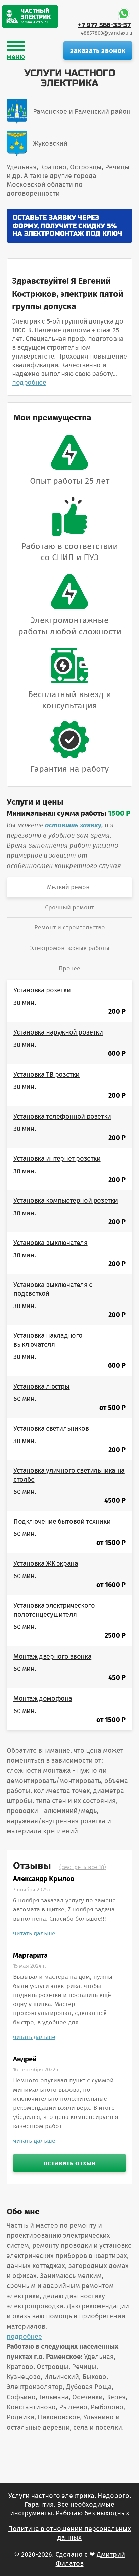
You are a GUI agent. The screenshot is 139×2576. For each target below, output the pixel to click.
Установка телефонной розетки (62, 1116)
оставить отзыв (69, 2163)
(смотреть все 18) (82, 1867)
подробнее (29, 382)
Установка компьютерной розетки (65, 1200)
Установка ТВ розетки (46, 1074)
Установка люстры (41, 1386)
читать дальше (34, 1933)
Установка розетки (42, 990)
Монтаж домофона (42, 1698)
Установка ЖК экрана (45, 1563)
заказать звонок (98, 50)
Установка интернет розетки (57, 1158)
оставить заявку (73, 825)
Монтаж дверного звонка (52, 1656)
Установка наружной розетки (58, 1032)
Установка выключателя (50, 1243)
